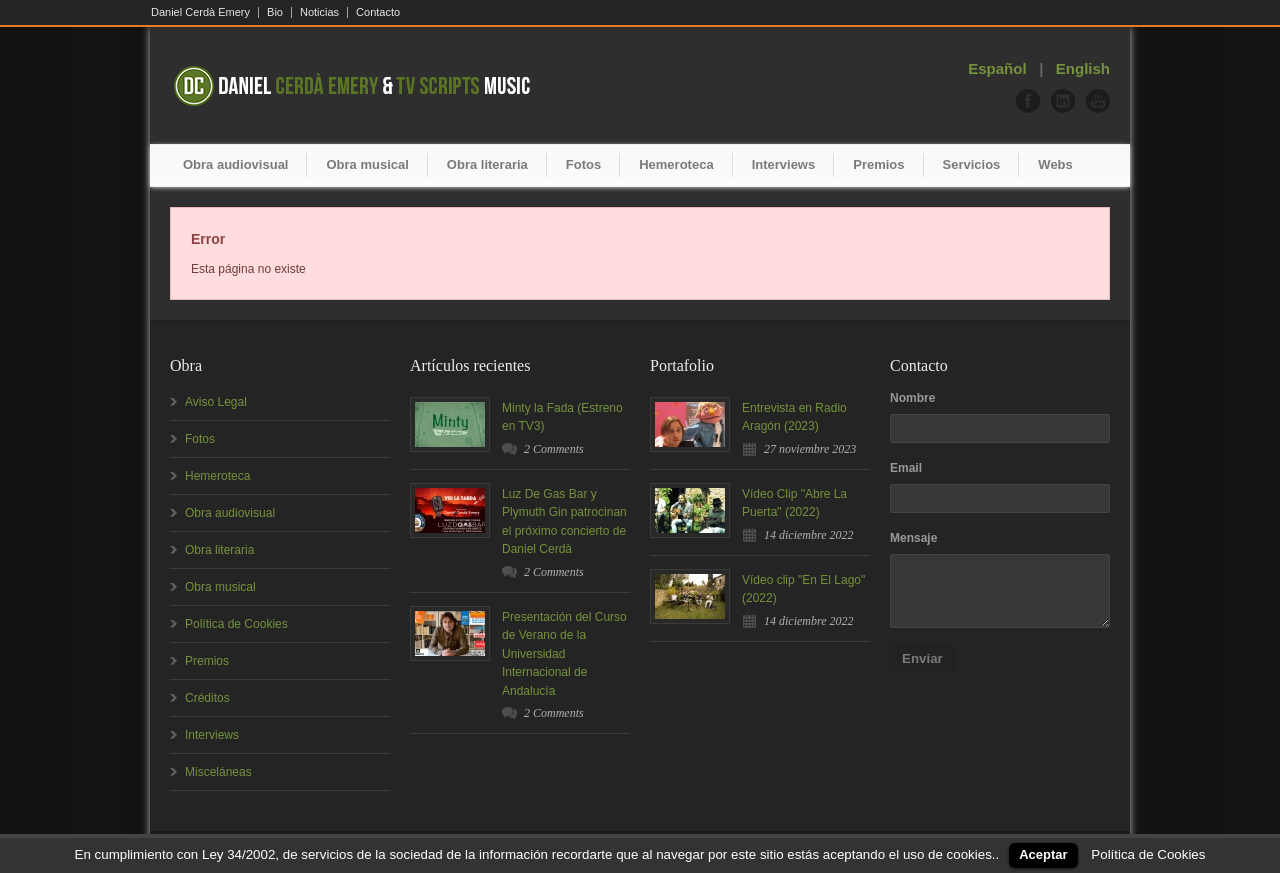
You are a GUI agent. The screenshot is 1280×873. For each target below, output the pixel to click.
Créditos (207, 698)
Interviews (784, 164)
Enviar (922, 658)
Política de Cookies (236, 624)
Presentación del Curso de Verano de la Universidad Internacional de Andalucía (564, 654)
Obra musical (367, 164)
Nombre (912, 398)
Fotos (583, 164)
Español (997, 68)
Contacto (378, 12)
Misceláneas (218, 772)
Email (906, 468)
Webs (1055, 164)
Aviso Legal (216, 402)
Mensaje (913, 538)
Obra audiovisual (235, 164)
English (1083, 68)
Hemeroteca (676, 164)
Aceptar (1043, 854)
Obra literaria (487, 164)
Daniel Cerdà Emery (200, 12)
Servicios (972, 164)
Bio (275, 12)
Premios (878, 164)
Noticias (319, 12)
